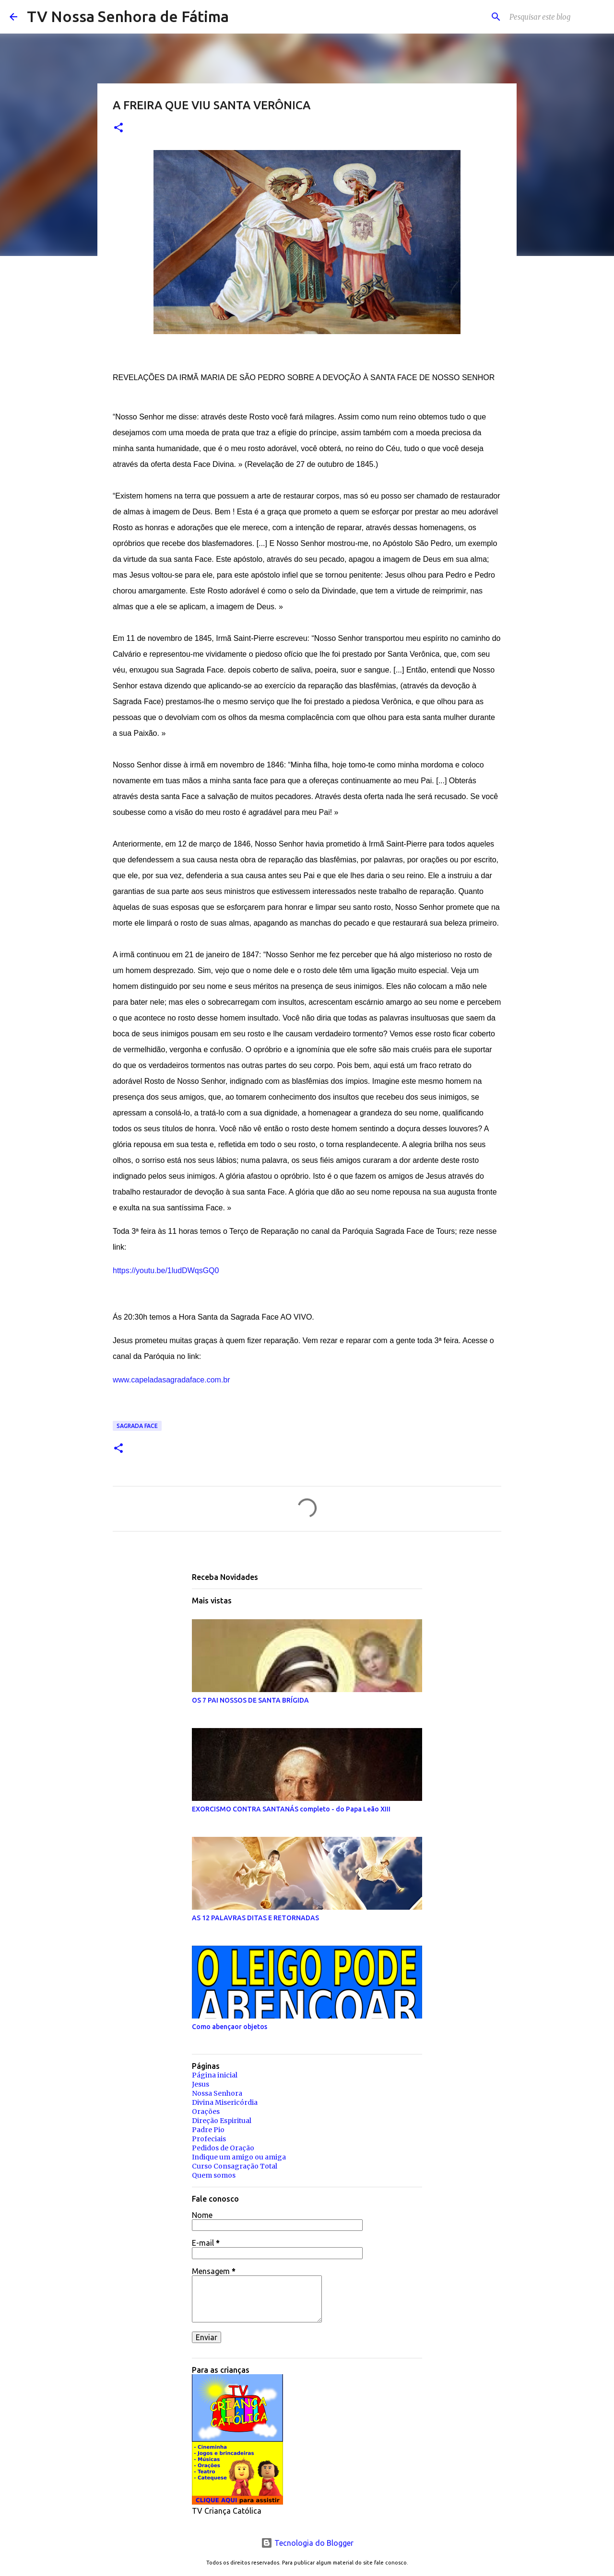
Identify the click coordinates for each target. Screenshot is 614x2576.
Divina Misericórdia (225, 2102)
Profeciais (209, 2139)
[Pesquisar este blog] (556, 16)
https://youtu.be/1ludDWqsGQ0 (166, 1270)
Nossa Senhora (217, 2093)
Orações (206, 2111)
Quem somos (214, 2175)
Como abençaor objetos (229, 2027)
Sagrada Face (137, 1426)
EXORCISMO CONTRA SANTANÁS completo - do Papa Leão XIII (291, 1809)
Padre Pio (208, 2129)
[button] (118, 128)
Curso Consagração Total (234, 2166)
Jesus (200, 2084)
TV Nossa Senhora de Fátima (128, 16)
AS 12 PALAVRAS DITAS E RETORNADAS (255, 1918)
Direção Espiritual (221, 2120)
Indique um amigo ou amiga (239, 2157)
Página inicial (214, 2075)
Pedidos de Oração (223, 2148)
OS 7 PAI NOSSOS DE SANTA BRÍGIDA (250, 1700)
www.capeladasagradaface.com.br (171, 1380)
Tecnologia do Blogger (307, 2543)
